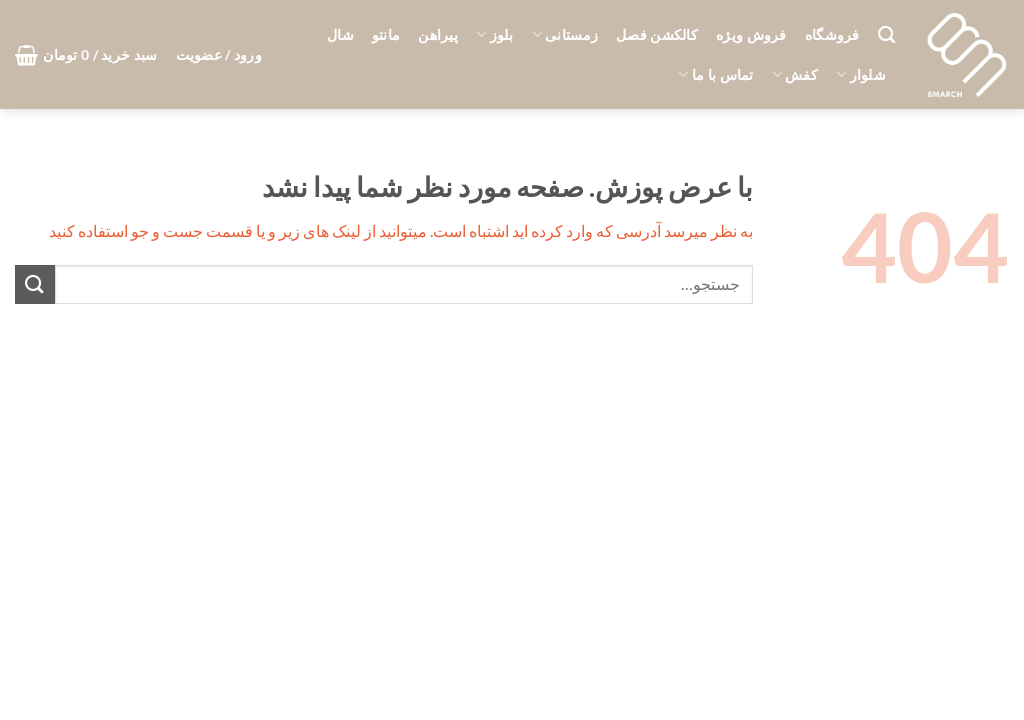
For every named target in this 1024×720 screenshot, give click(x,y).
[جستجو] (886, 35)
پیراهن (438, 34)
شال (340, 34)
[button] (219, 55)
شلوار (861, 74)
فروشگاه (832, 34)
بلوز (495, 34)
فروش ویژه (751, 34)
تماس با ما (715, 74)
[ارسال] (35, 284)
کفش (795, 74)
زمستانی (565, 34)
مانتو (386, 34)
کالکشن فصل (657, 34)
